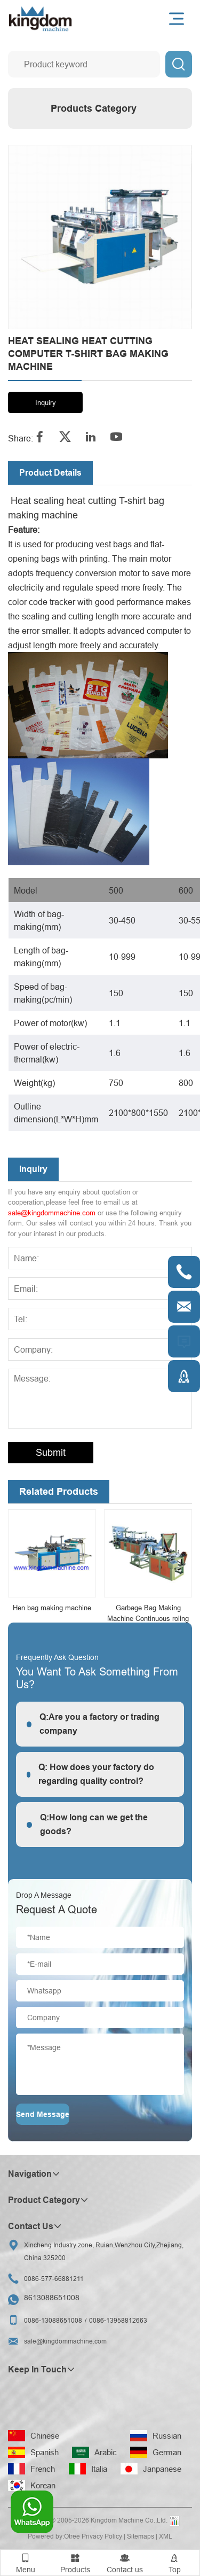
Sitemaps (140, 2536)
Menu (25, 2562)
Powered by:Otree (54, 2536)
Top (174, 2562)
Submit (51, 1452)
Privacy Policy (102, 2536)
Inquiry (45, 402)
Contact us (125, 2562)
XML (165, 2536)
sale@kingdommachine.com (51, 1212)
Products (75, 2562)
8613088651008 (51, 2297)
